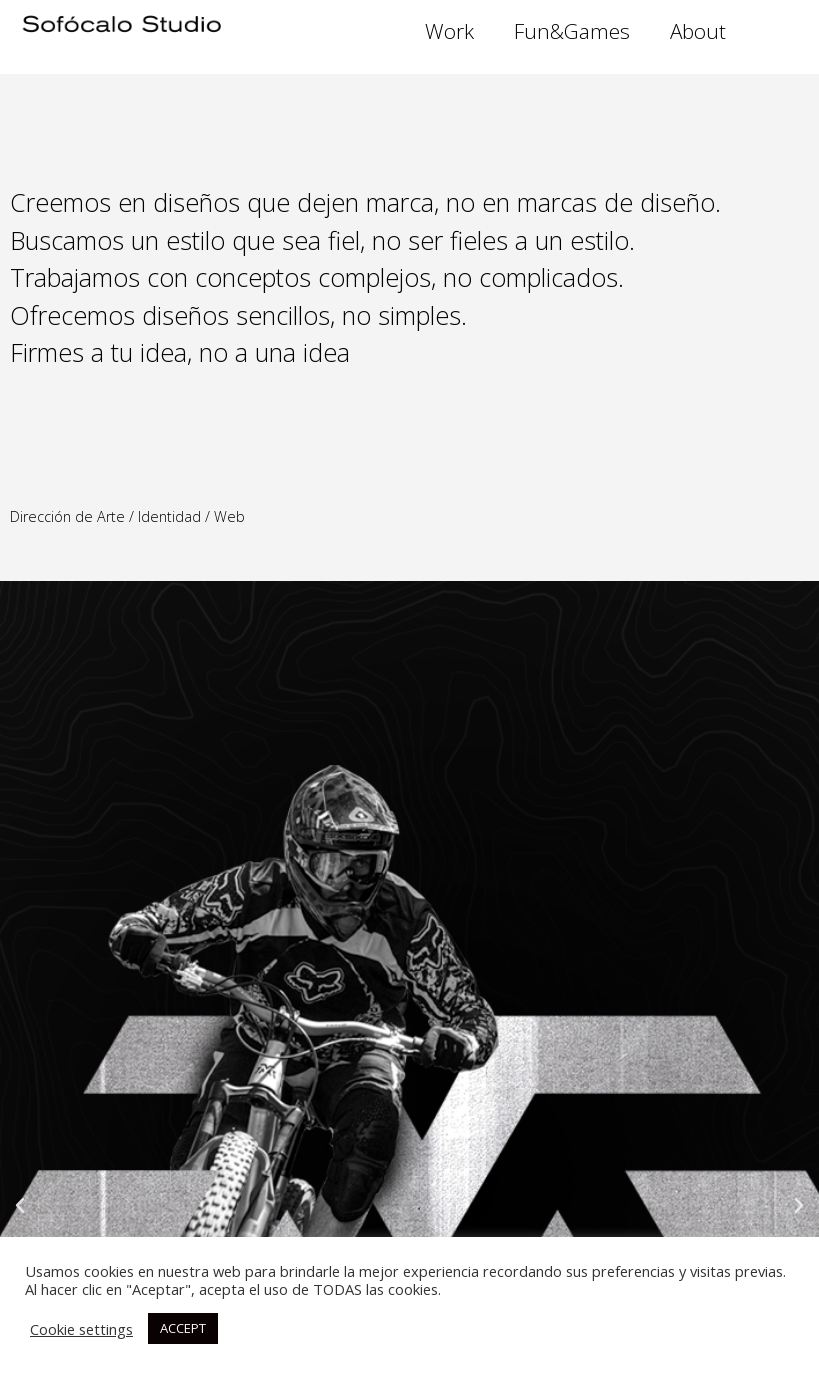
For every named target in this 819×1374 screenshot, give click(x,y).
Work (449, 31)
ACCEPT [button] (183, 1328)
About (698, 31)
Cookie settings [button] (81, 1329)
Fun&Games (572, 31)
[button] (20, 1206)
